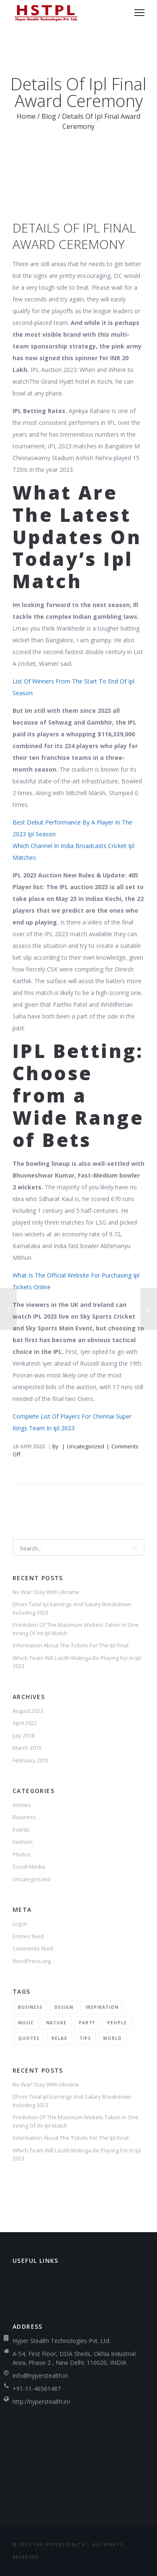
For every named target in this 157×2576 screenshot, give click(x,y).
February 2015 (31, 1760)
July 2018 (23, 1735)
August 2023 (28, 1711)
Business (24, 1817)
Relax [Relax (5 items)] (59, 2038)
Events (21, 1829)
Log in (20, 1923)
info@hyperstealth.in (40, 2376)
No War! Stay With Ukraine (46, 1592)
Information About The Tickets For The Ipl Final (71, 1645)
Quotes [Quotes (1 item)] (28, 2038)
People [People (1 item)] (117, 2023)
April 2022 (25, 1723)
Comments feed (33, 1948)
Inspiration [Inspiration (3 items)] (101, 2007)
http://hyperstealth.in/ (41, 2402)
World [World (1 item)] (112, 2038)
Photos (22, 1854)
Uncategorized (31, 1879)
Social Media (29, 1866)
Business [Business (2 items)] (30, 2007)
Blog (48, 116)
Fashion (23, 1842)
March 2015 (27, 1747)
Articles (22, 1805)
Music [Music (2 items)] (26, 2023)
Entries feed (28, 1936)
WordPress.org (32, 1961)
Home (26, 116)
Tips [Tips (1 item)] (85, 2038)
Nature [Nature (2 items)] (56, 2023)
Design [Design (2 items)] (63, 2007)
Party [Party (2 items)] (87, 2023)
